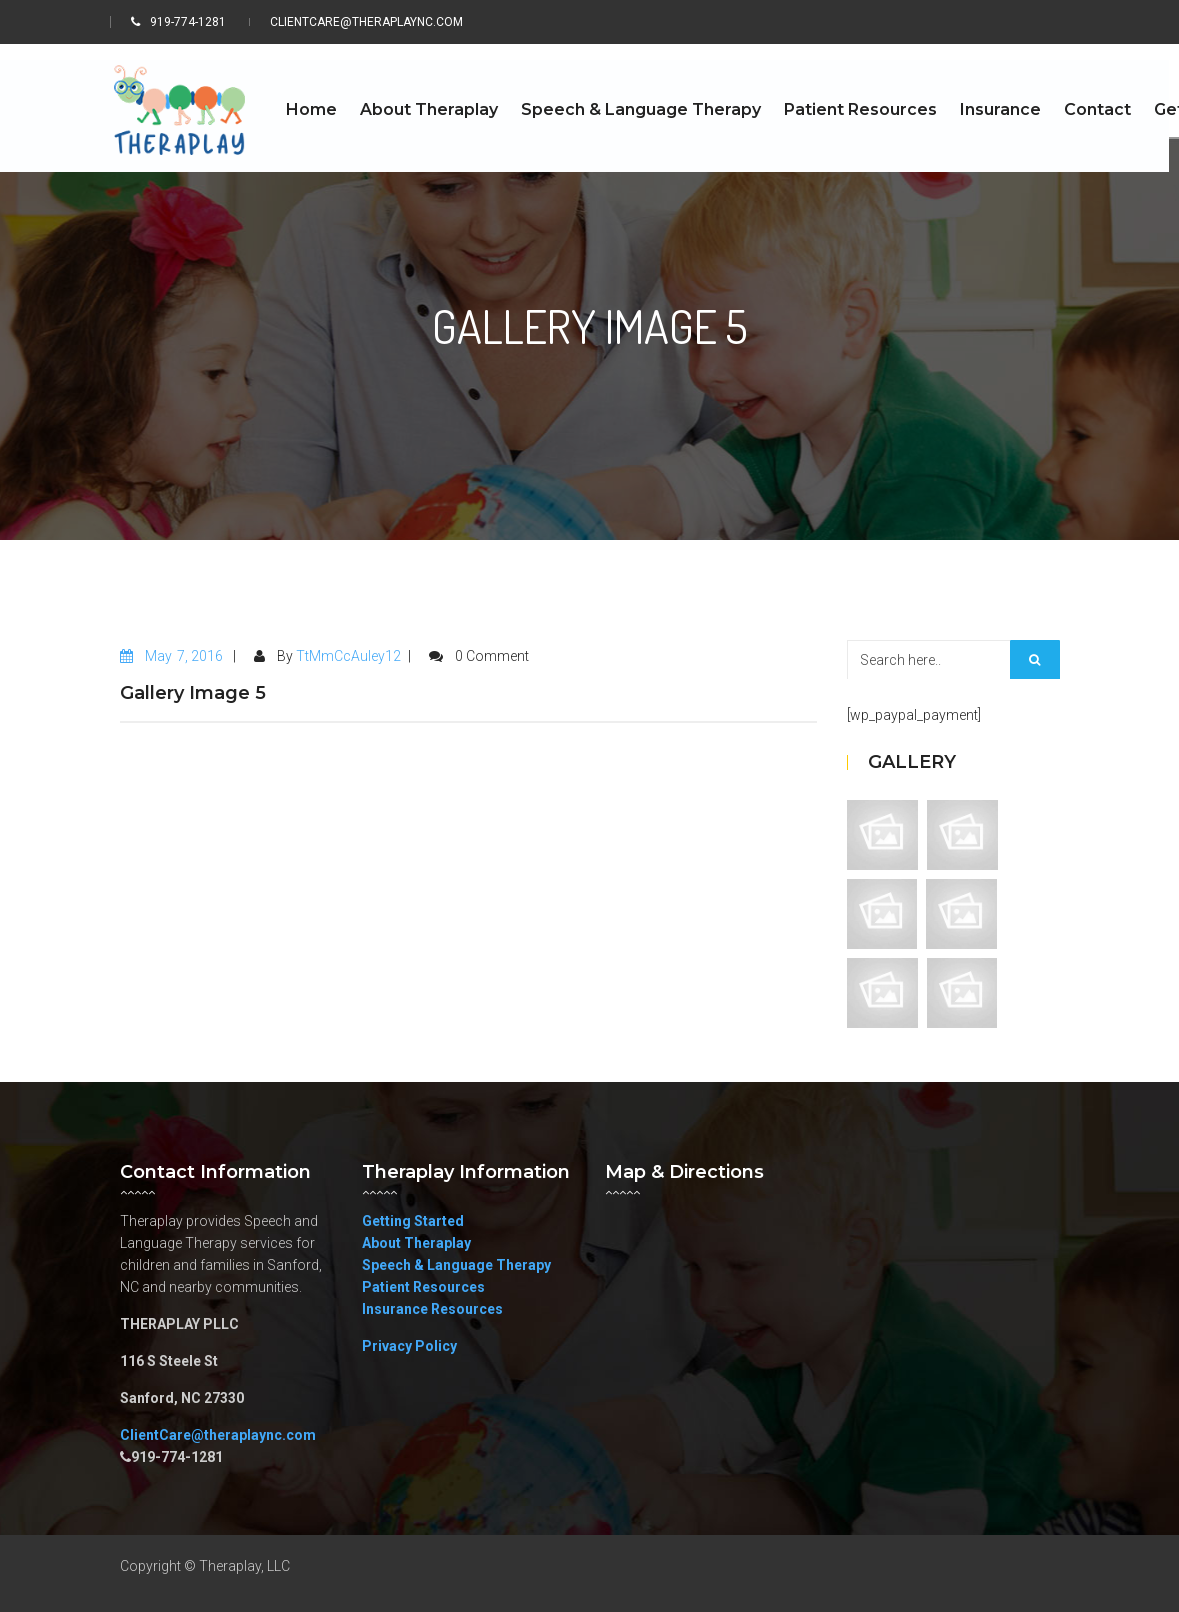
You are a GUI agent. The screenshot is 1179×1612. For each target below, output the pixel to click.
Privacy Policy (409, 1346)
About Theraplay (416, 1243)
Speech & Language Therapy (456, 1265)
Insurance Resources (432, 1309)
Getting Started (413, 1221)
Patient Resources (423, 1287)
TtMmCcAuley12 (348, 656)
